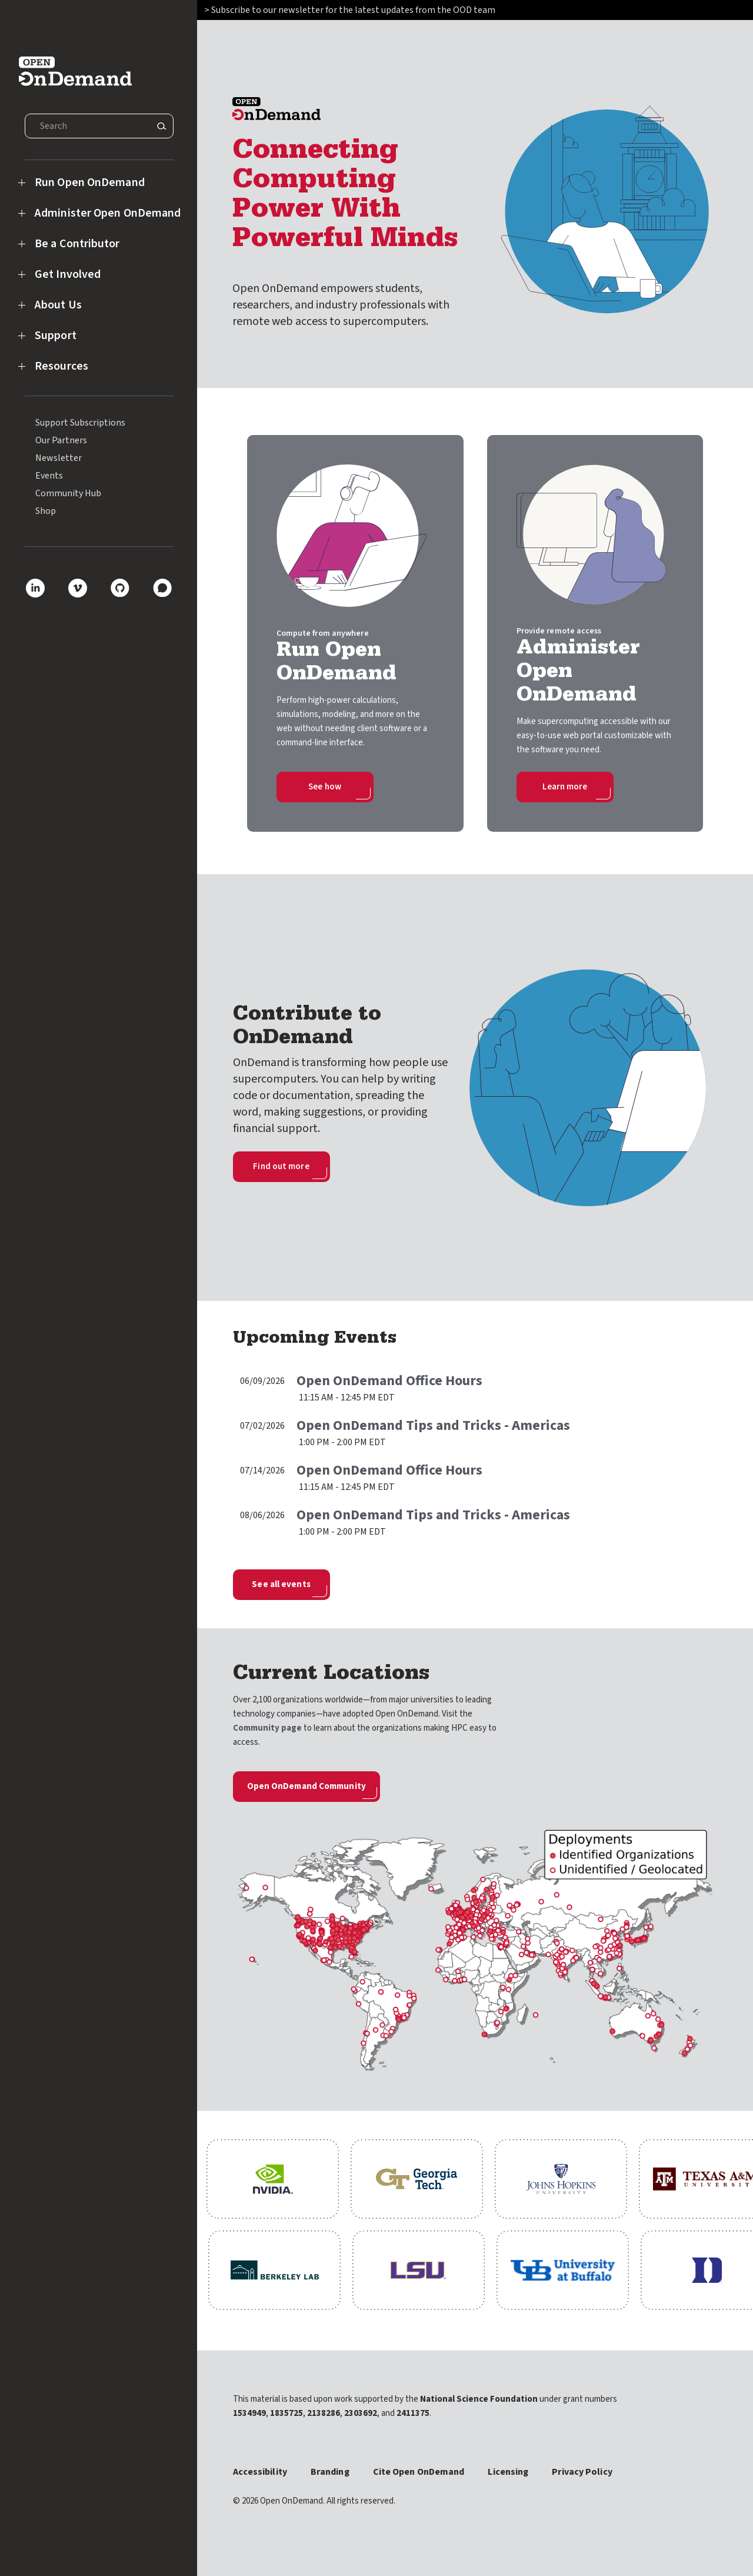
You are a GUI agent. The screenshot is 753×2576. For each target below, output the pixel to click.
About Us (58, 305)
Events (49, 475)
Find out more (281, 1166)
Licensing (508, 2472)
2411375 (413, 2413)
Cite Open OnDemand (419, 2472)
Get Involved (68, 274)
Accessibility (260, 2472)
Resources (61, 366)
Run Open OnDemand (90, 182)
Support (55, 335)
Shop (45, 510)
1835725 (286, 2413)
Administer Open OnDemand (108, 213)
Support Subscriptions (80, 422)
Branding (330, 2472)
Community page (267, 1728)
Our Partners (61, 440)
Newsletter (58, 458)
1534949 (249, 2413)
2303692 (360, 2413)
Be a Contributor (77, 243)
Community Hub (68, 493)
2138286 (323, 2413)
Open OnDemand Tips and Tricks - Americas (433, 1425)
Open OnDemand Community (306, 1786)
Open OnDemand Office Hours (389, 1380)
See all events (281, 1584)
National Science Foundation (479, 2399)
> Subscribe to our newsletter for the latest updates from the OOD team (350, 10)
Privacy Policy (582, 2472)
